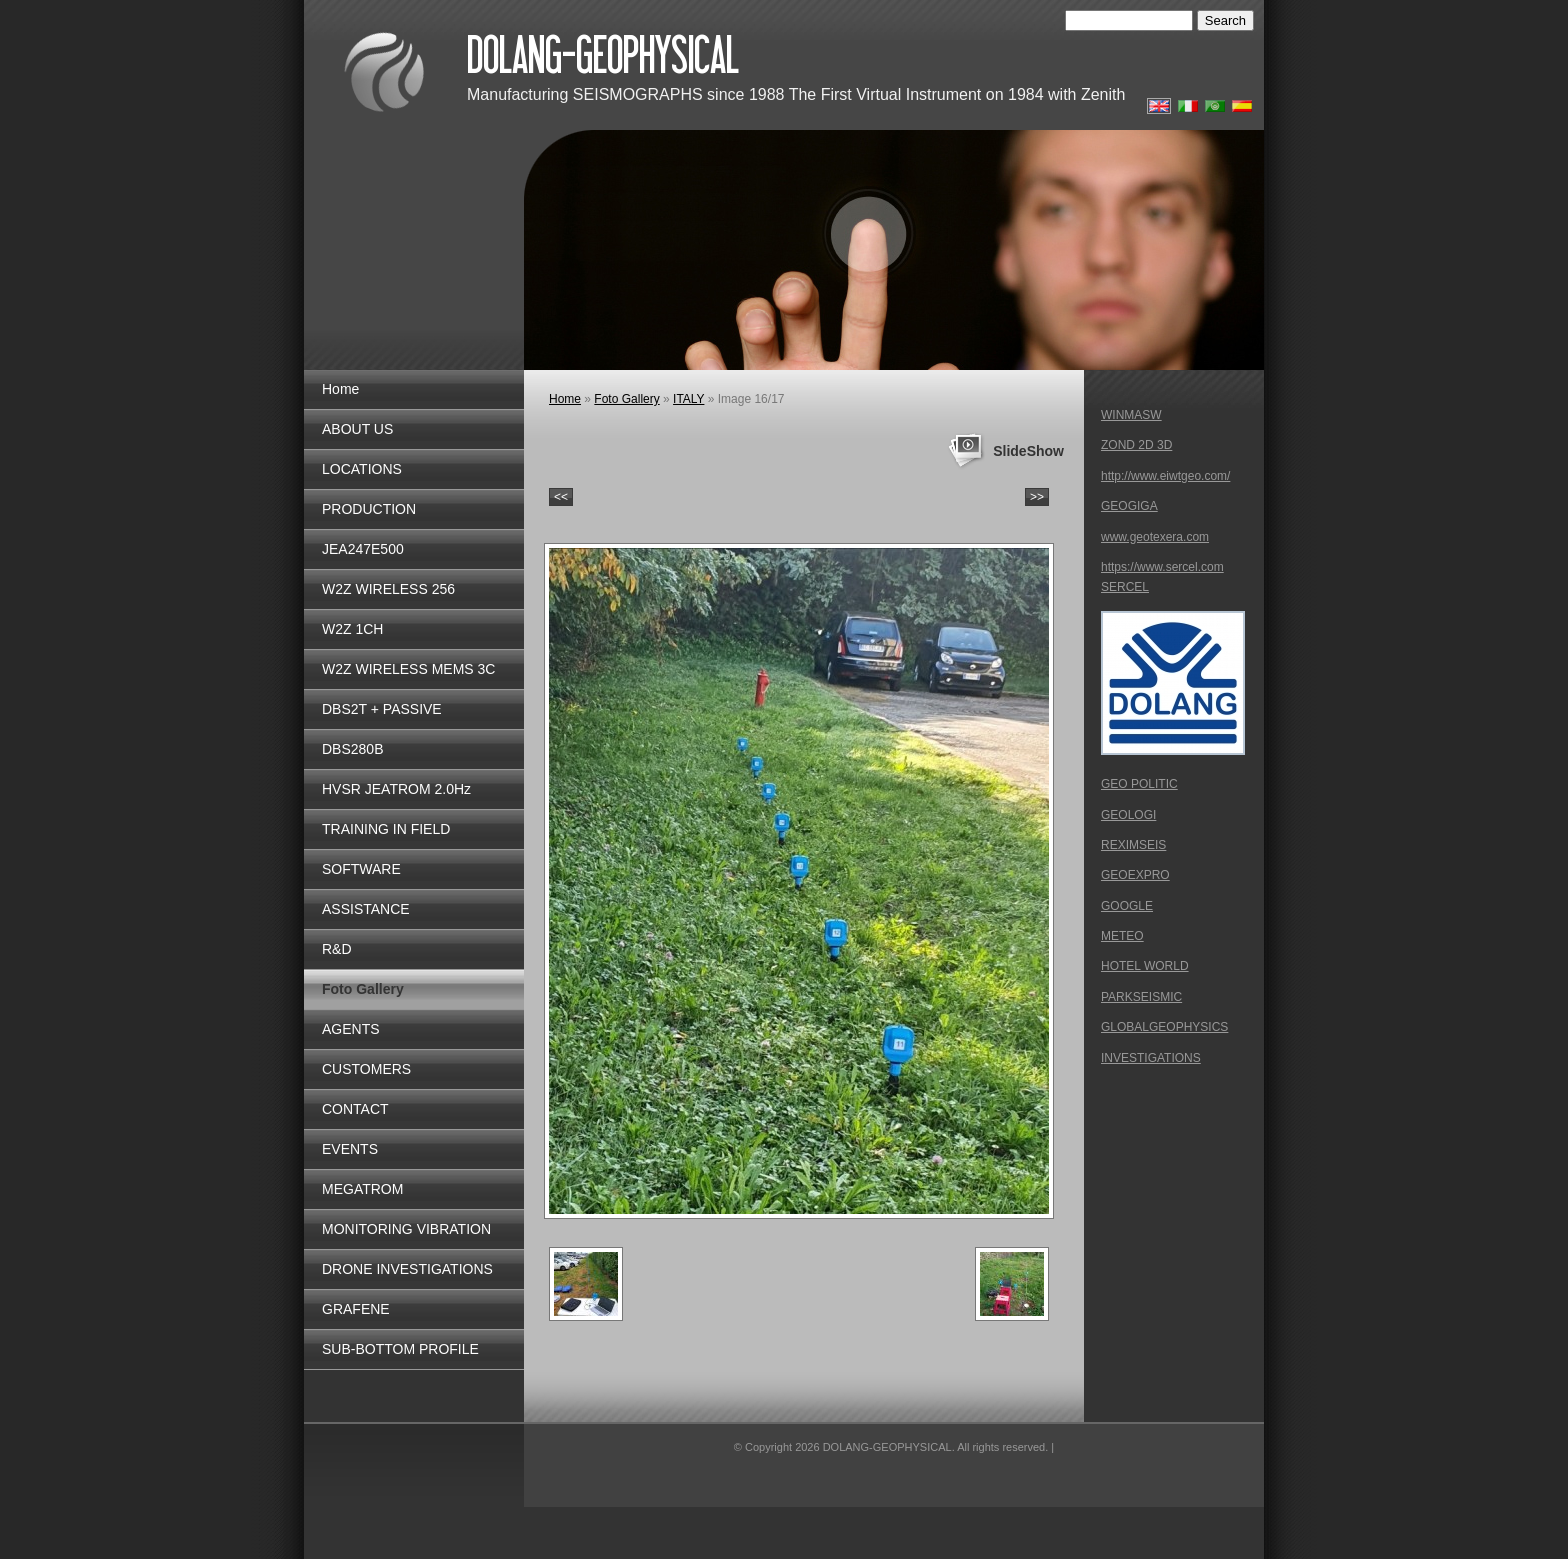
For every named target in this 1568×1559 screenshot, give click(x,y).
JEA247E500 (363, 549)
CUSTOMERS (366, 1069)
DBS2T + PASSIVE (382, 709)
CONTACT (355, 1109)
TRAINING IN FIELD (386, 829)
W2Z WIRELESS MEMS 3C (408, 669)
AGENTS (351, 1029)
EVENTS (350, 1149)
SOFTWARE (361, 869)
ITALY (688, 399)
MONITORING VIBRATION (406, 1229)
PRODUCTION (369, 509)
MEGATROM (362, 1189)
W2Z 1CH (352, 629)
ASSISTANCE (366, 909)
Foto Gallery (363, 989)
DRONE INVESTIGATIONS (407, 1269)
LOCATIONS (362, 469)
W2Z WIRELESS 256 (388, 589)
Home (340, 389)
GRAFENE (356, 1309)
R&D (337, 949)
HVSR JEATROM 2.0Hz (396, 789)
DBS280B (352, 749)
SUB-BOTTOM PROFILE (400, 1349)
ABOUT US (357, 429)
